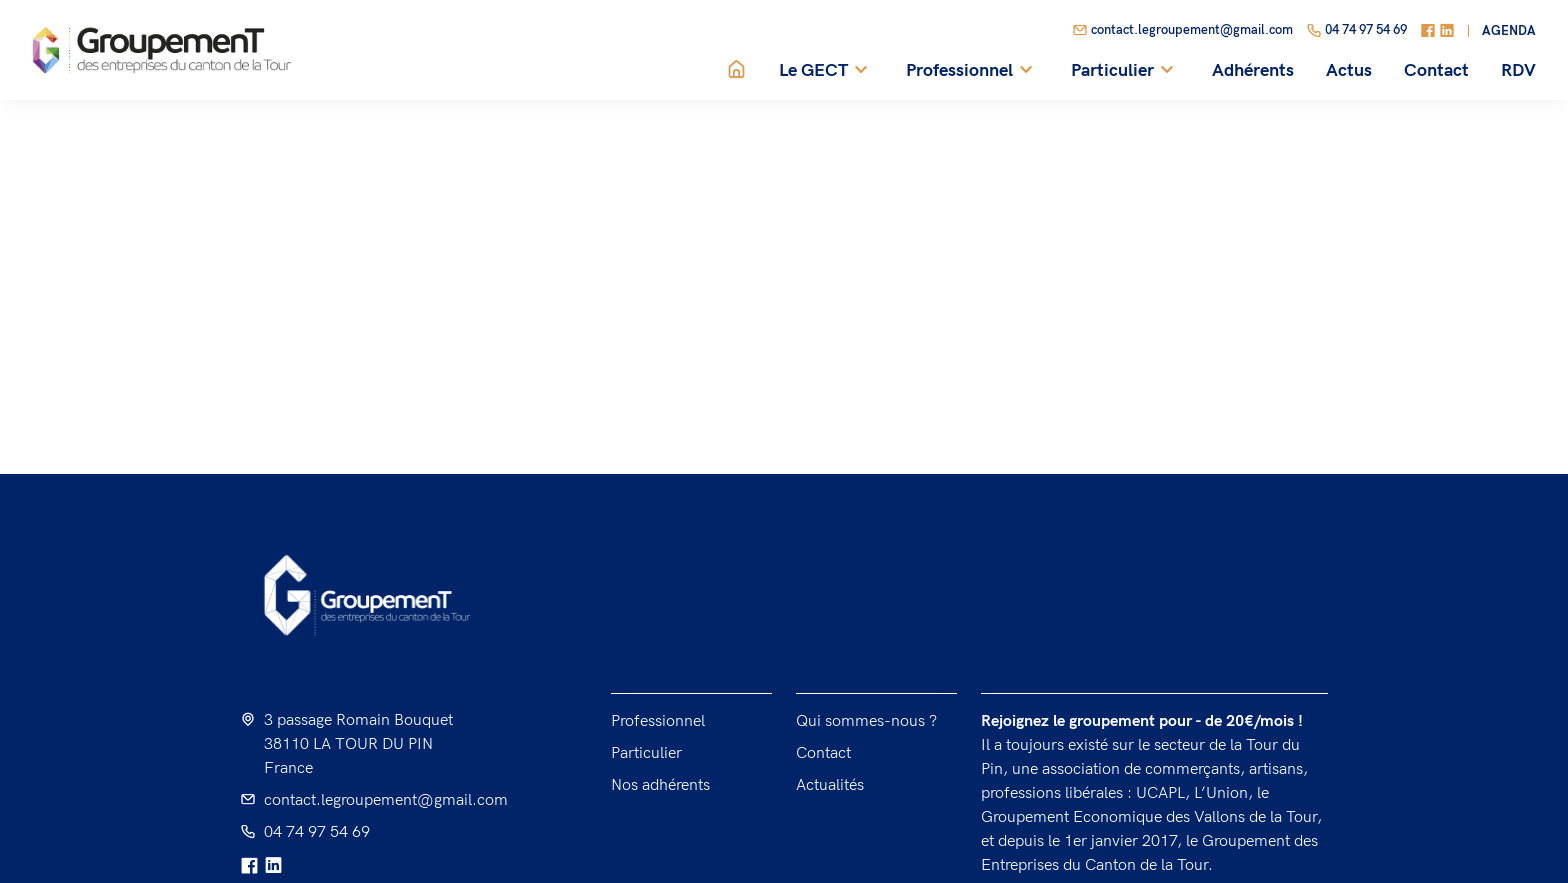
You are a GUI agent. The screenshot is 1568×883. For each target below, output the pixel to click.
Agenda (1509, 31)
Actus (1349, 71)
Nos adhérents (660, 785)
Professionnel (972, 71)
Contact (1436, 71)
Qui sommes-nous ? (866, 721)
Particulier (1125, 71)
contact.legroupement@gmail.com (1182, 31)
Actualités (830, 785)
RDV (1518, 71)
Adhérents (1253, 71)
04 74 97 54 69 (1356, 31)
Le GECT (826, 71)
